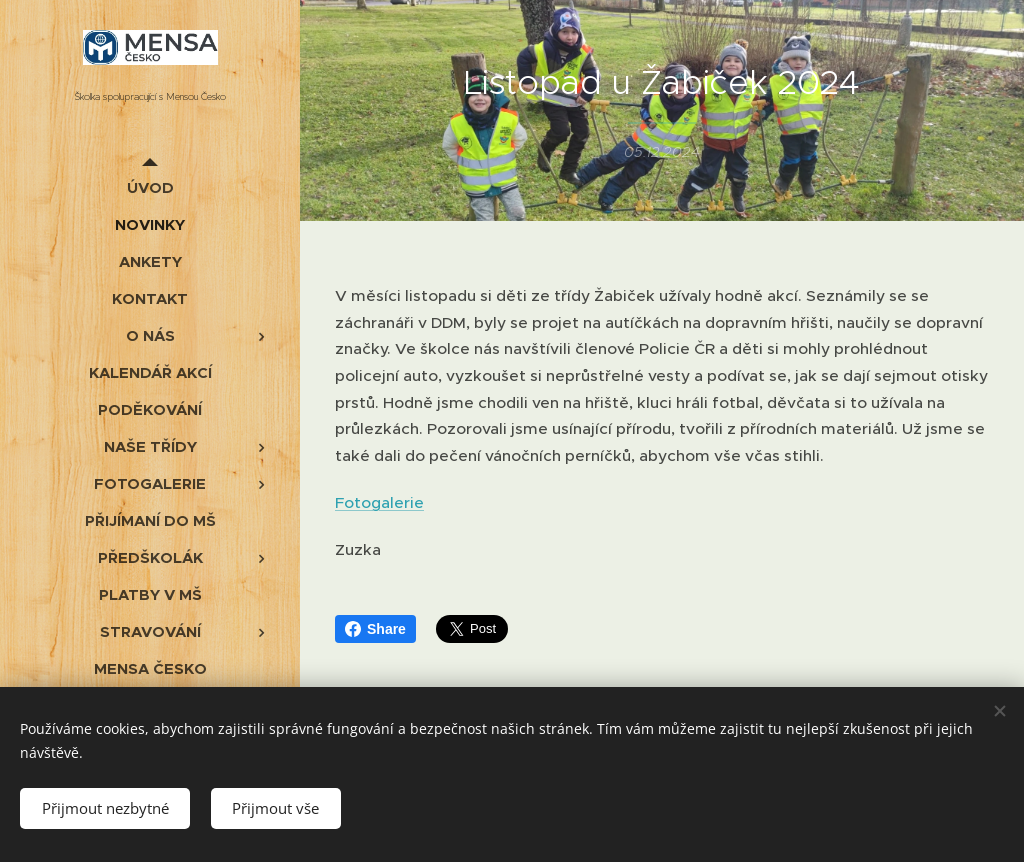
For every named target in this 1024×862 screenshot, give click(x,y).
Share (375, 629)
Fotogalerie (379, 502)
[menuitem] (150, 187)
